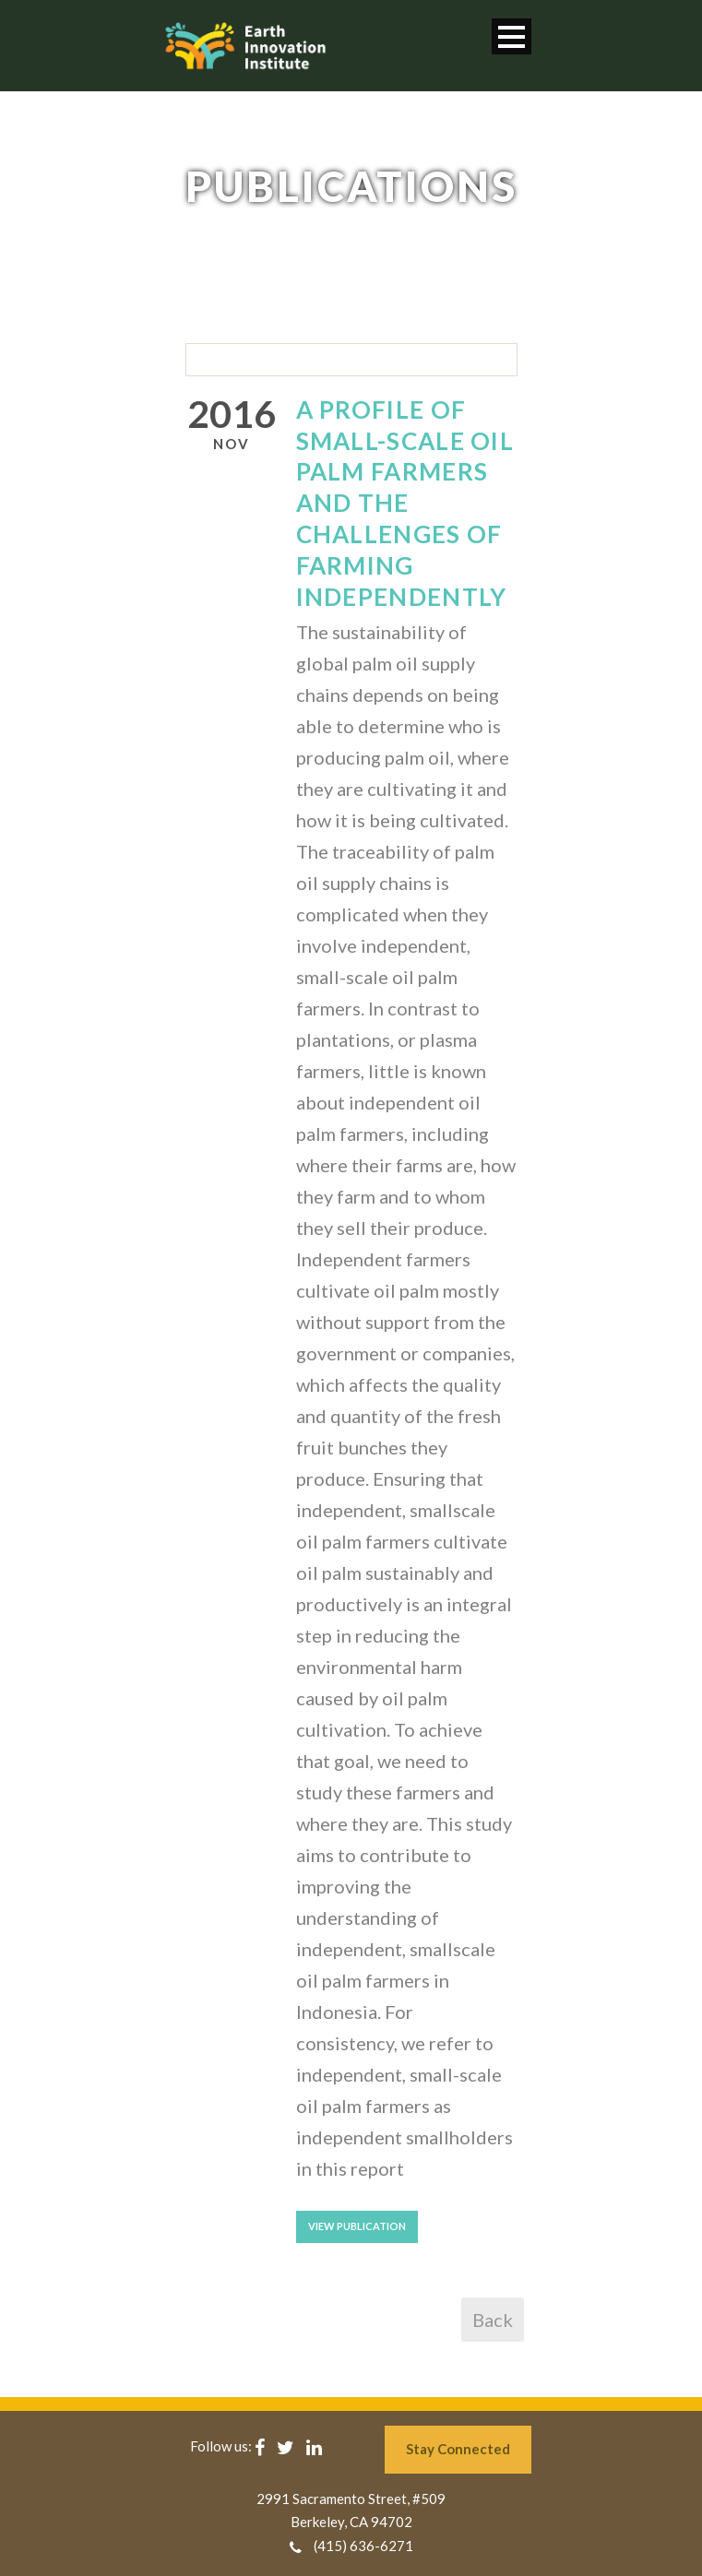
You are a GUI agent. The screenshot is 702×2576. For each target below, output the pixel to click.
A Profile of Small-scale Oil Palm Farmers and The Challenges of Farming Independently (405, 503)
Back (492, 2320)
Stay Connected (458, 2448)
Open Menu (511, 36)
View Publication (357, 2226)
